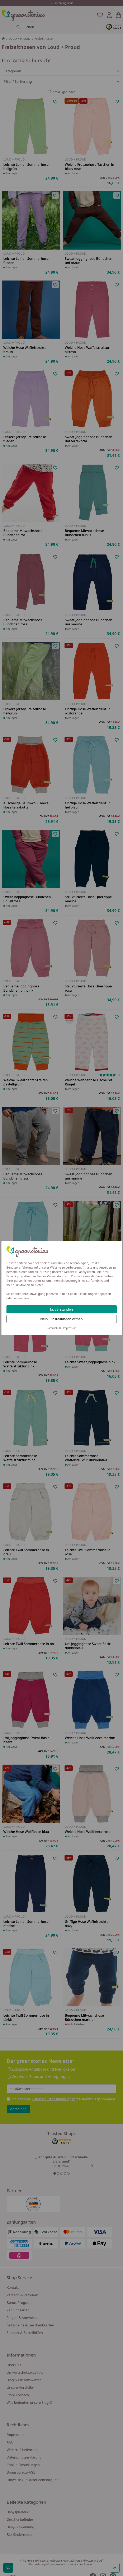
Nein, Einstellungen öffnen (61, 1319)
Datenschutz (54, 1328)
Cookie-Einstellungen (82, 1294)
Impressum (69, 1328)
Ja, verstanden (61, 1309)
